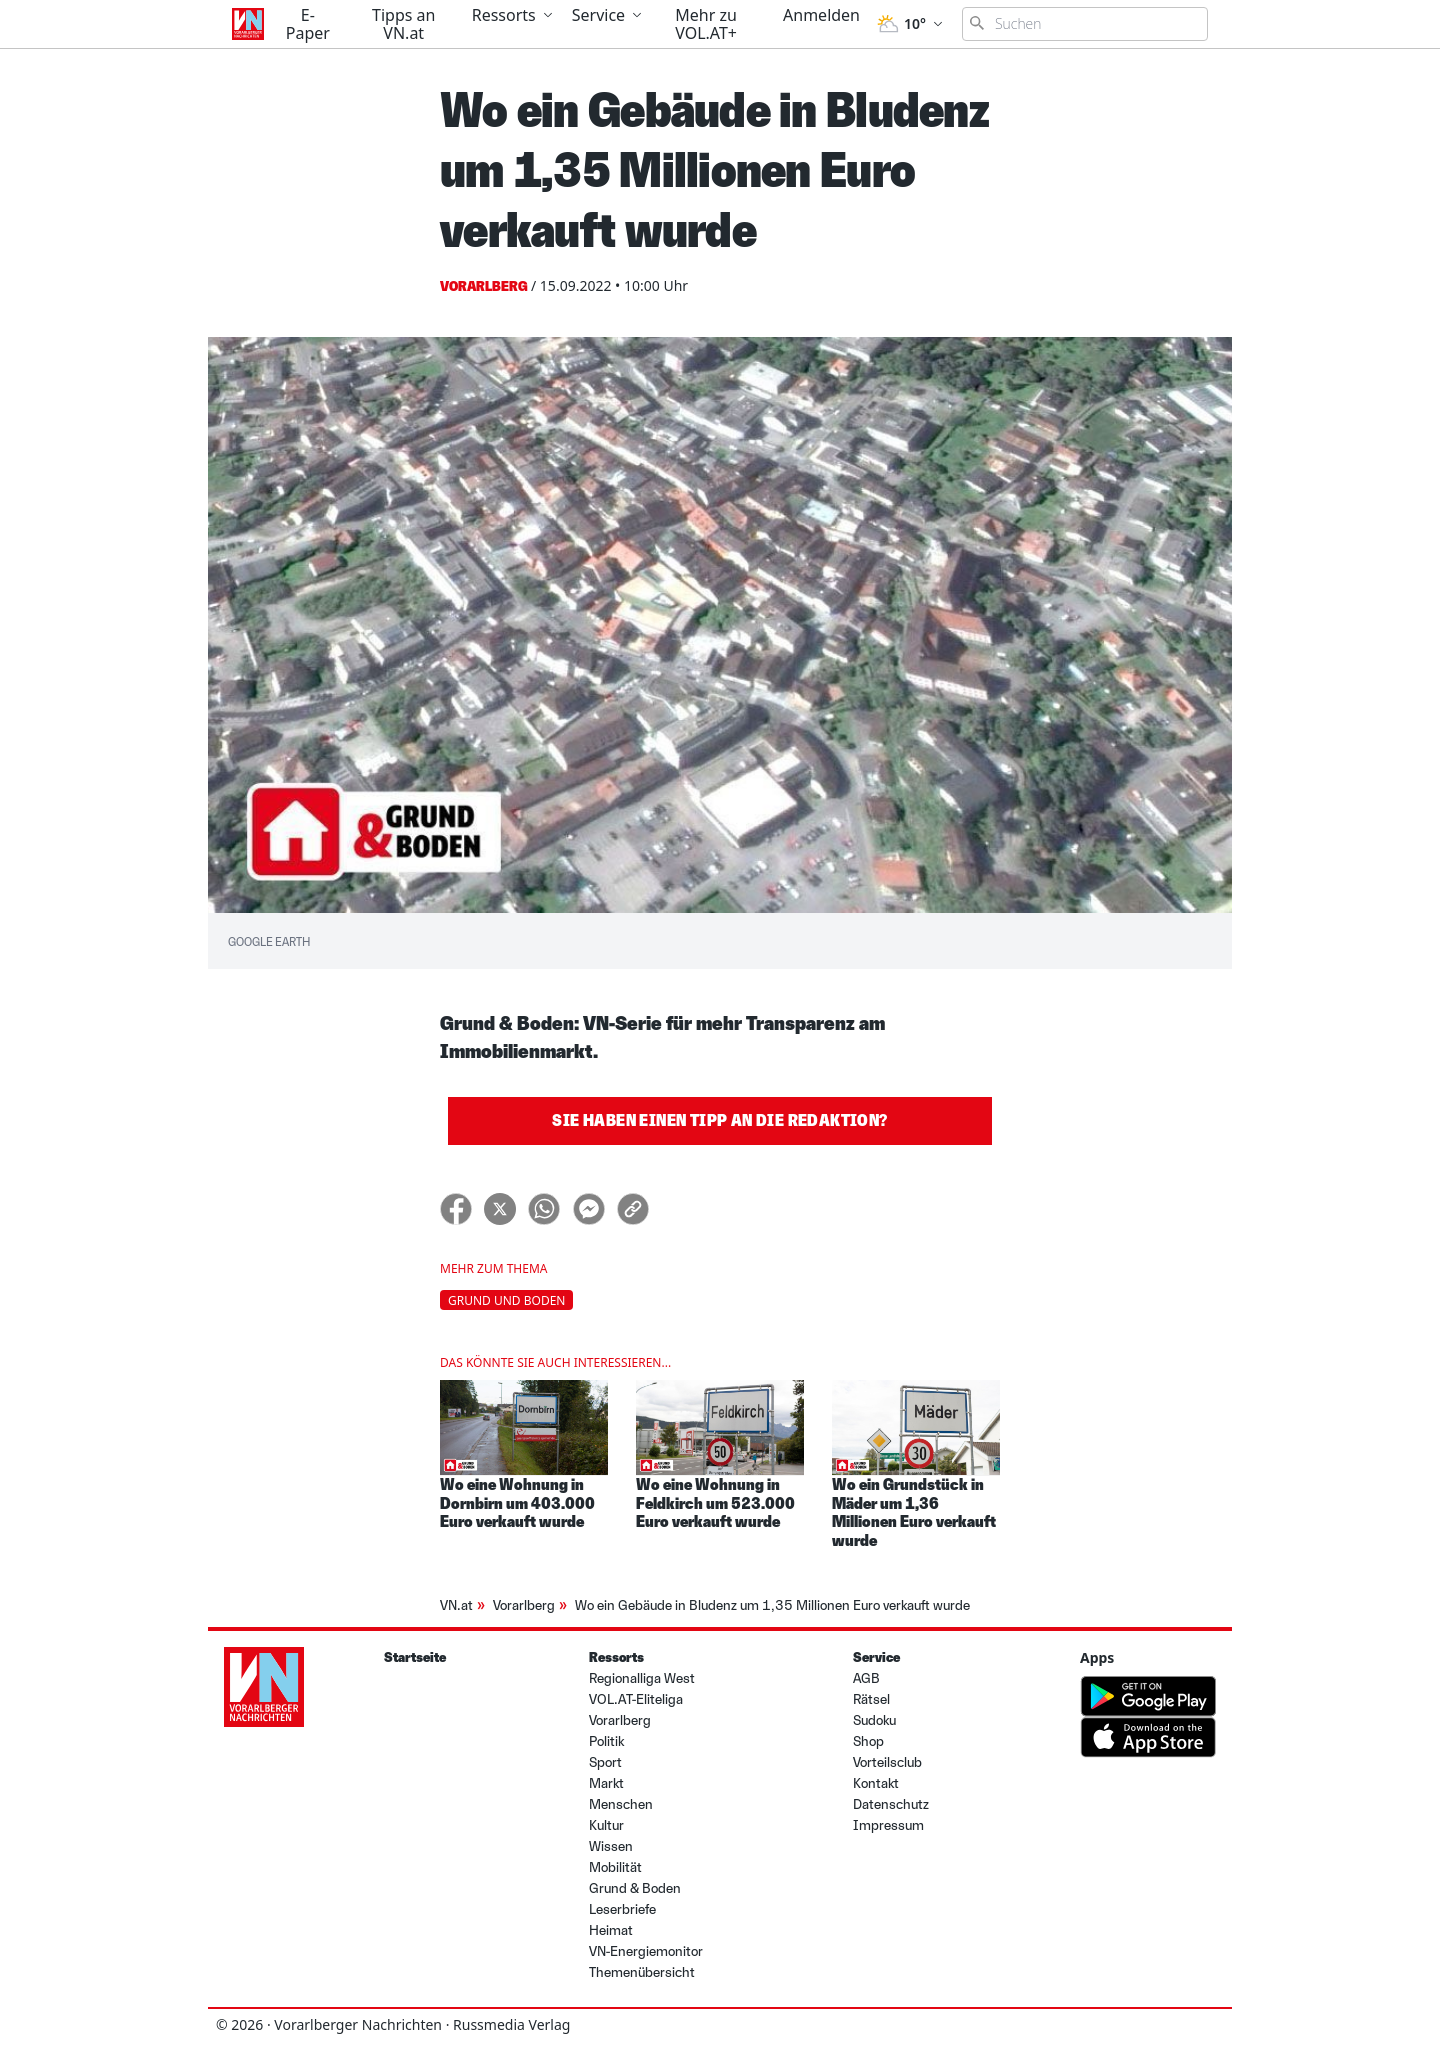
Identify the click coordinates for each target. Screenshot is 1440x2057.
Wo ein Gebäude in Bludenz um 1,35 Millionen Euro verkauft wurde (772, 1605)
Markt (606, 1783)
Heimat (611, 1930)
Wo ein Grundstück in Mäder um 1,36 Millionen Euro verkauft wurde (914, 1512)
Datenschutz (891, 1804)
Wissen (611, 1846)
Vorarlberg (524, 1605)
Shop (868, 1741)
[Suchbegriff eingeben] (1085, 24)
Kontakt (876, 1783)
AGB (866, 1678)
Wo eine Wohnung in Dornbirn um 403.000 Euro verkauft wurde (517, 1503)
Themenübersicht (642, 1972)
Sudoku (874, 1720)
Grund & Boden (635, 1888)
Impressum (888, 1825)
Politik (606, 1741)
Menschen (621, 1804)
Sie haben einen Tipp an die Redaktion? (719, 1120)
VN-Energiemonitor (646, 1951)
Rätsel (871, 1699)
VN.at (456, 1605)
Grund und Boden (506, 1300)
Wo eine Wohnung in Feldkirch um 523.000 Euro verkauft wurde (715, 1503)
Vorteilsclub (887, 1762)
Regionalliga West (642, 1678)
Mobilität (615, 1867)
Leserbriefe (622, 1909)
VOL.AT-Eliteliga (636, 1699)
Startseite (415, 1657)
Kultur (606, 1825)
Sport (605, 1762)
